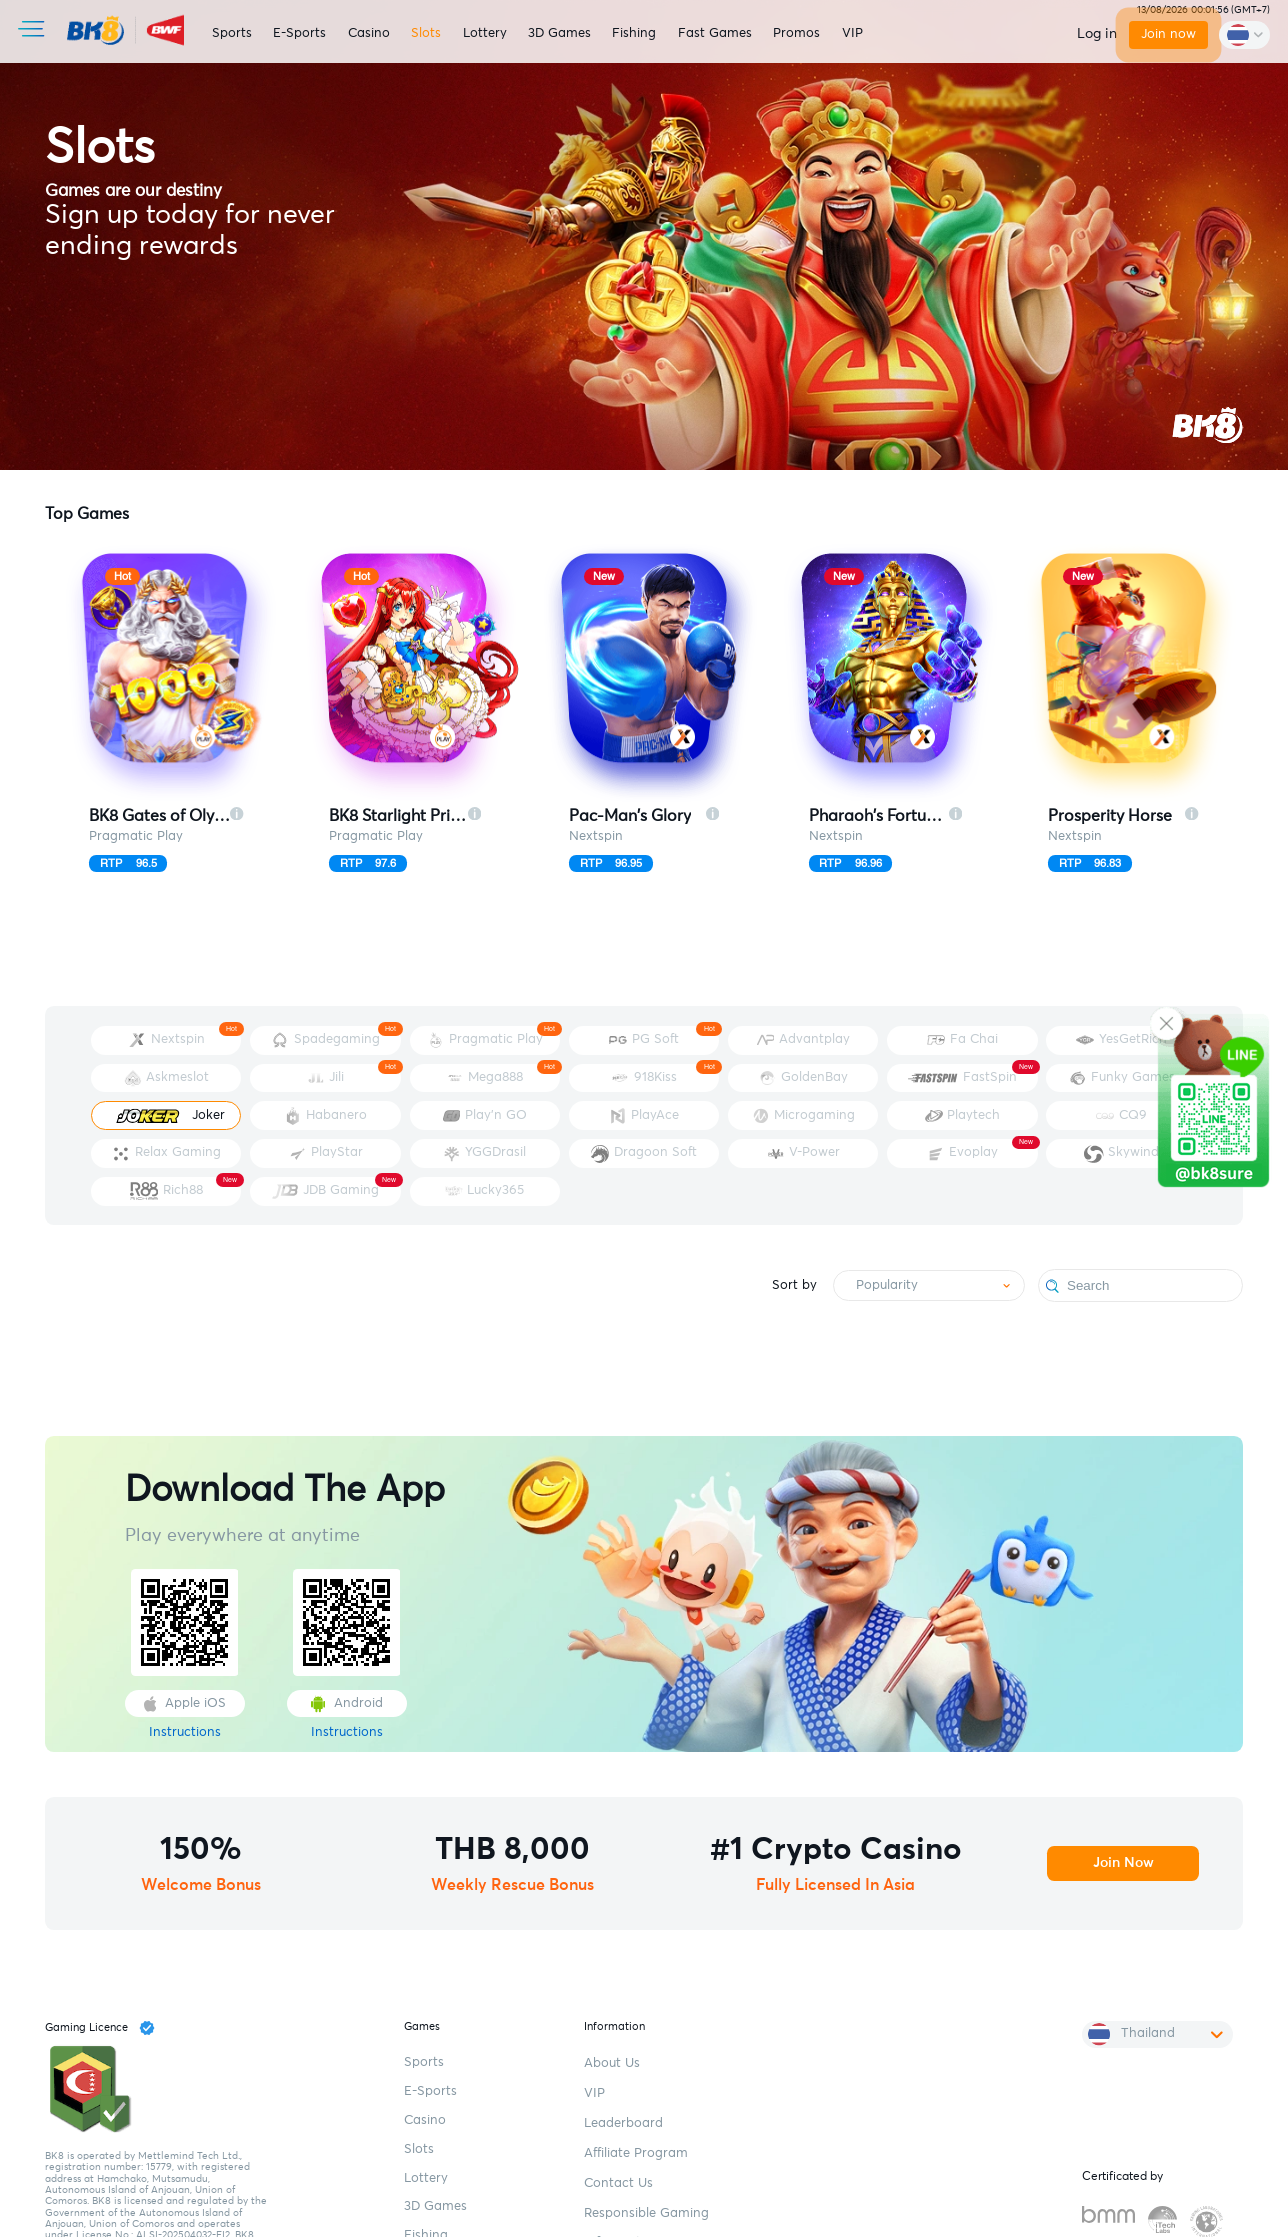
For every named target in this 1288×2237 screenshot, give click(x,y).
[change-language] (1243, 35)
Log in (1086, 34)
